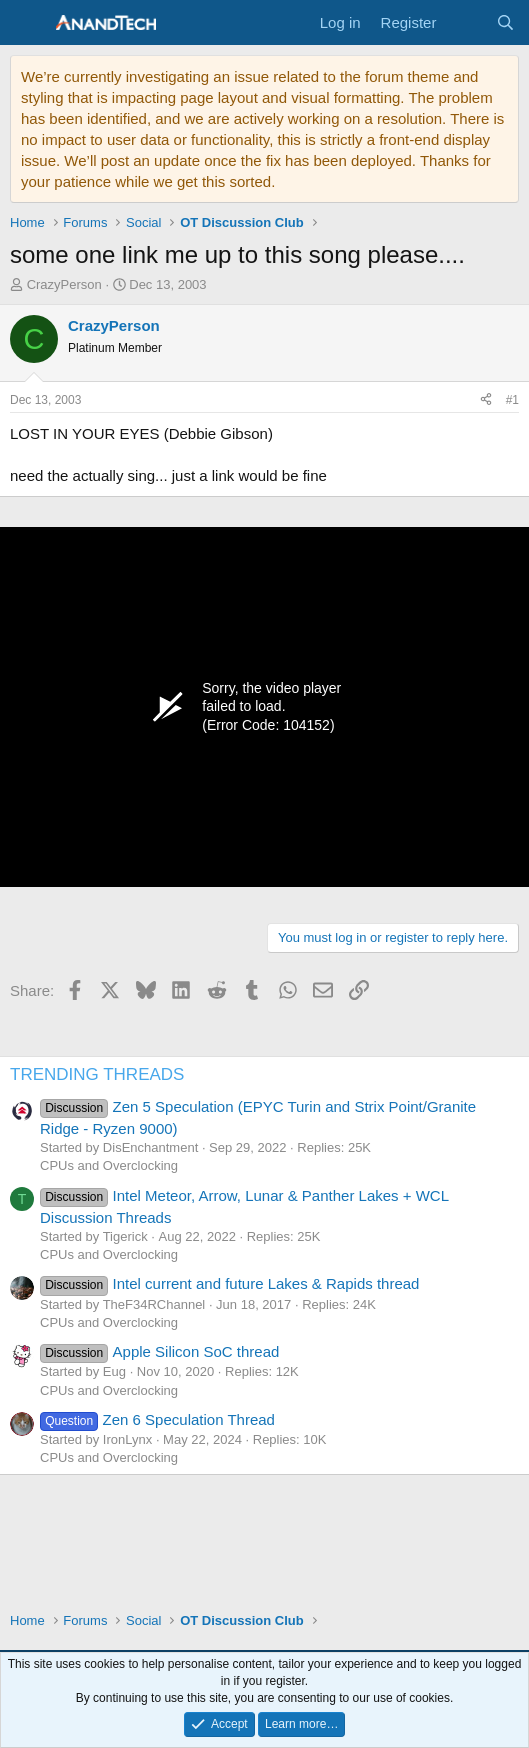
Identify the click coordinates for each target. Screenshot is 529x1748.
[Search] (505, 22)
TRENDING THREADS (97, 1074)
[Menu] (27, 23)
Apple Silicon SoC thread (159, 1351)
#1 (512, 400)
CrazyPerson (64, 284)
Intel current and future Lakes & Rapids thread (229, 1283)
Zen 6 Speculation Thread (157, 1419)
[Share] (486, 400)
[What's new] (465, 22)
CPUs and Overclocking (109, 1165)
